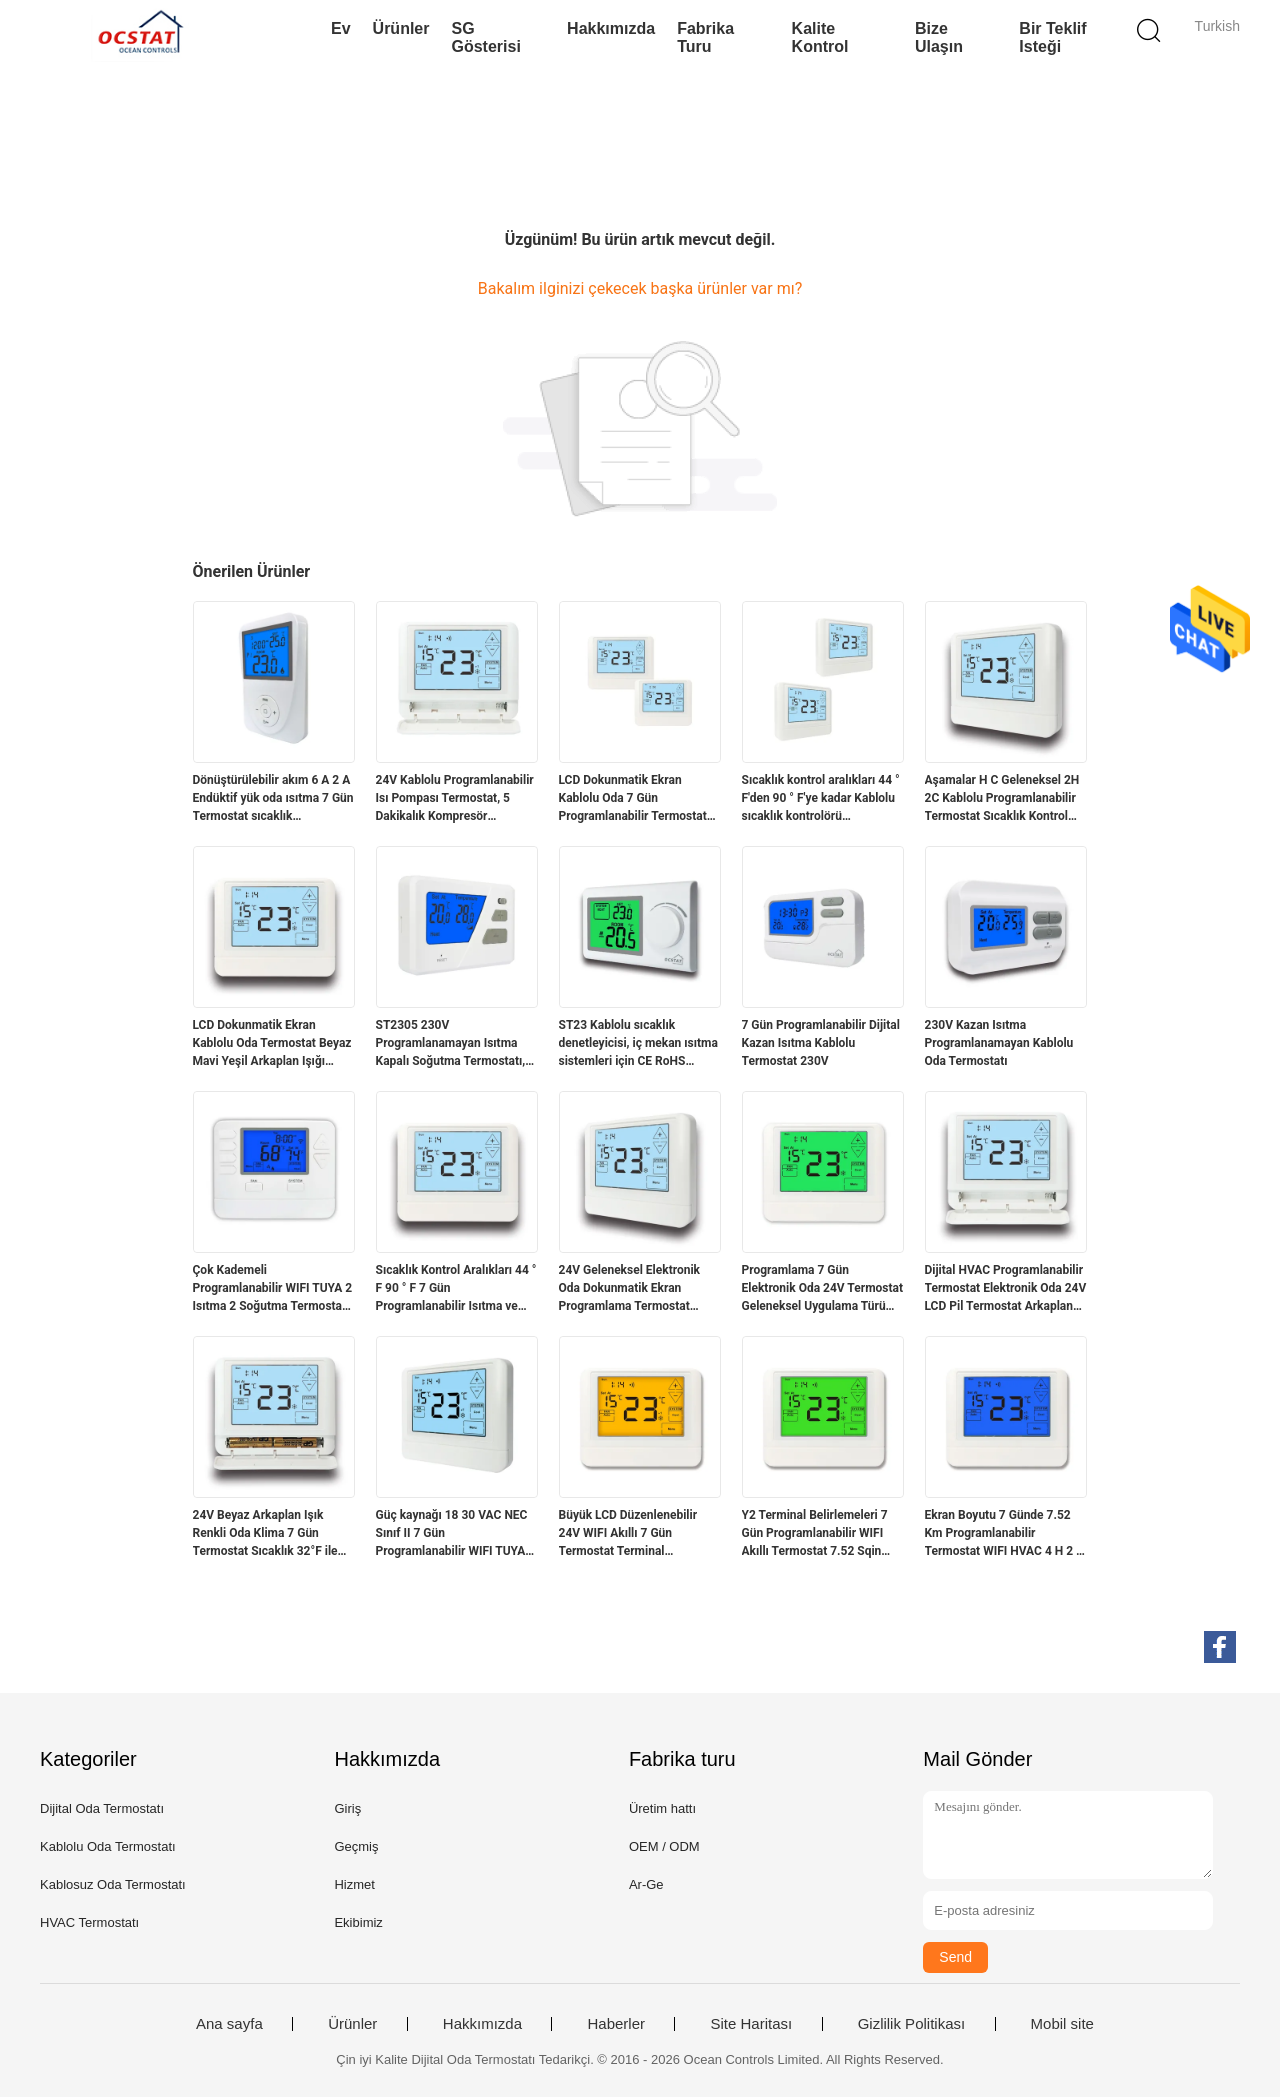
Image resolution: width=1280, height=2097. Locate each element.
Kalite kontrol (820, 37)
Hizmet (354, 1884)
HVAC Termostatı (89, 1922)
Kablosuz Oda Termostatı (113, 1884)
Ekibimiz (358, 1922)
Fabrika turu (705, 37)
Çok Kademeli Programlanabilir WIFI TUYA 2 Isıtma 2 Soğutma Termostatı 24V (273, 1289)
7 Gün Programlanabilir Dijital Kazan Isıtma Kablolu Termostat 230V (821, 1043)
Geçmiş (356, 1846)
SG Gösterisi (485, 37)
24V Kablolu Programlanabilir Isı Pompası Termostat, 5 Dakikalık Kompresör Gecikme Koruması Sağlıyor (455, 799)
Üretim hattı (662, 1808)
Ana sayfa (229, 2024)
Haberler (616, 2024)
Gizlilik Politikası (912, 2024)
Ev (341, 28)
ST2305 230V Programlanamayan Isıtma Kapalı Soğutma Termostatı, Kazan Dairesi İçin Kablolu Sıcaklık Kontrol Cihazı (451, 1044)
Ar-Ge (646, 1884)
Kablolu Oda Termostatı (108, 1846)
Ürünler (401, 28)
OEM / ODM (664, 1846)
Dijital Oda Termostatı (102, 1808)
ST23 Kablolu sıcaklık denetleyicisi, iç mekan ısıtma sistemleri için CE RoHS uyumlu (638, 1044)
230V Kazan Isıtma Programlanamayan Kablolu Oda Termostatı (999, 1043)
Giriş (347, 1808)
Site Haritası (751, 2024)
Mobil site (1062, 2024)
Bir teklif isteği (1052, 37)
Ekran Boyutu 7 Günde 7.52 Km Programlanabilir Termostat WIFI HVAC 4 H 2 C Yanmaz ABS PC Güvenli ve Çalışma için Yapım (1004, 1534)
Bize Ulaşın (939, 37)
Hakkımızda (611, 28)
